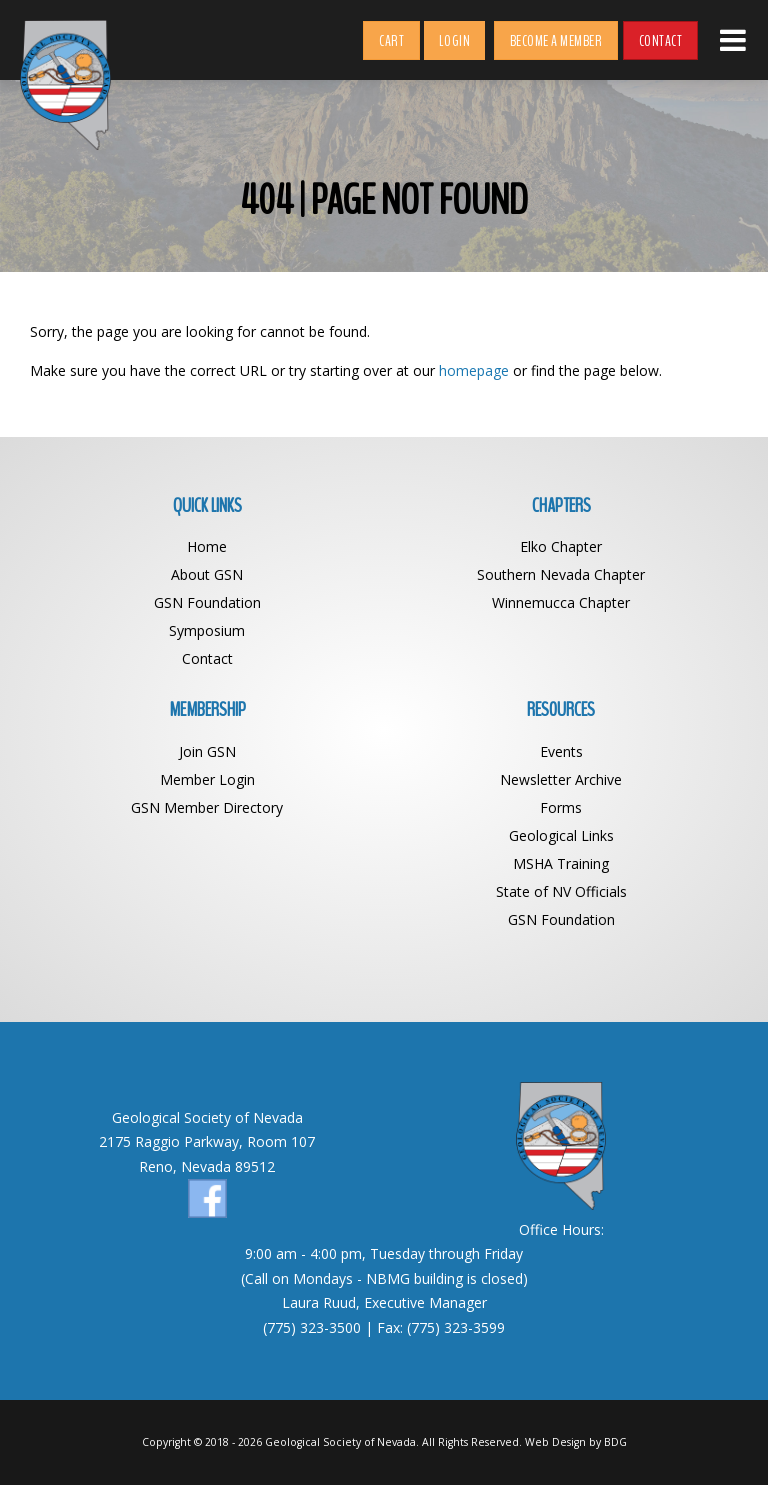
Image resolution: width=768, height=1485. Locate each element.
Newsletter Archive (561, 779)
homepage (474, 370)
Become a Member (556, 41)
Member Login (207, 779)
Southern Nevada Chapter (561, 574)
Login (455, 41)
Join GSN (207, 751)
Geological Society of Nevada (340, 1442)
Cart (391, 41)
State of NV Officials (561, 891)
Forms (561, 807)
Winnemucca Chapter (561, 602)
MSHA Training (561, 863)
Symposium (207, 630)
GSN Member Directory (207, 807)
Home (207, 546)
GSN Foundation (207, 602)
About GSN (207, 574)
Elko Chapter (561, 546)
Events (561, 751)
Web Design (555, 1442)
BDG (615, 1442)
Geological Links (561, 835)
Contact (661, 41)
